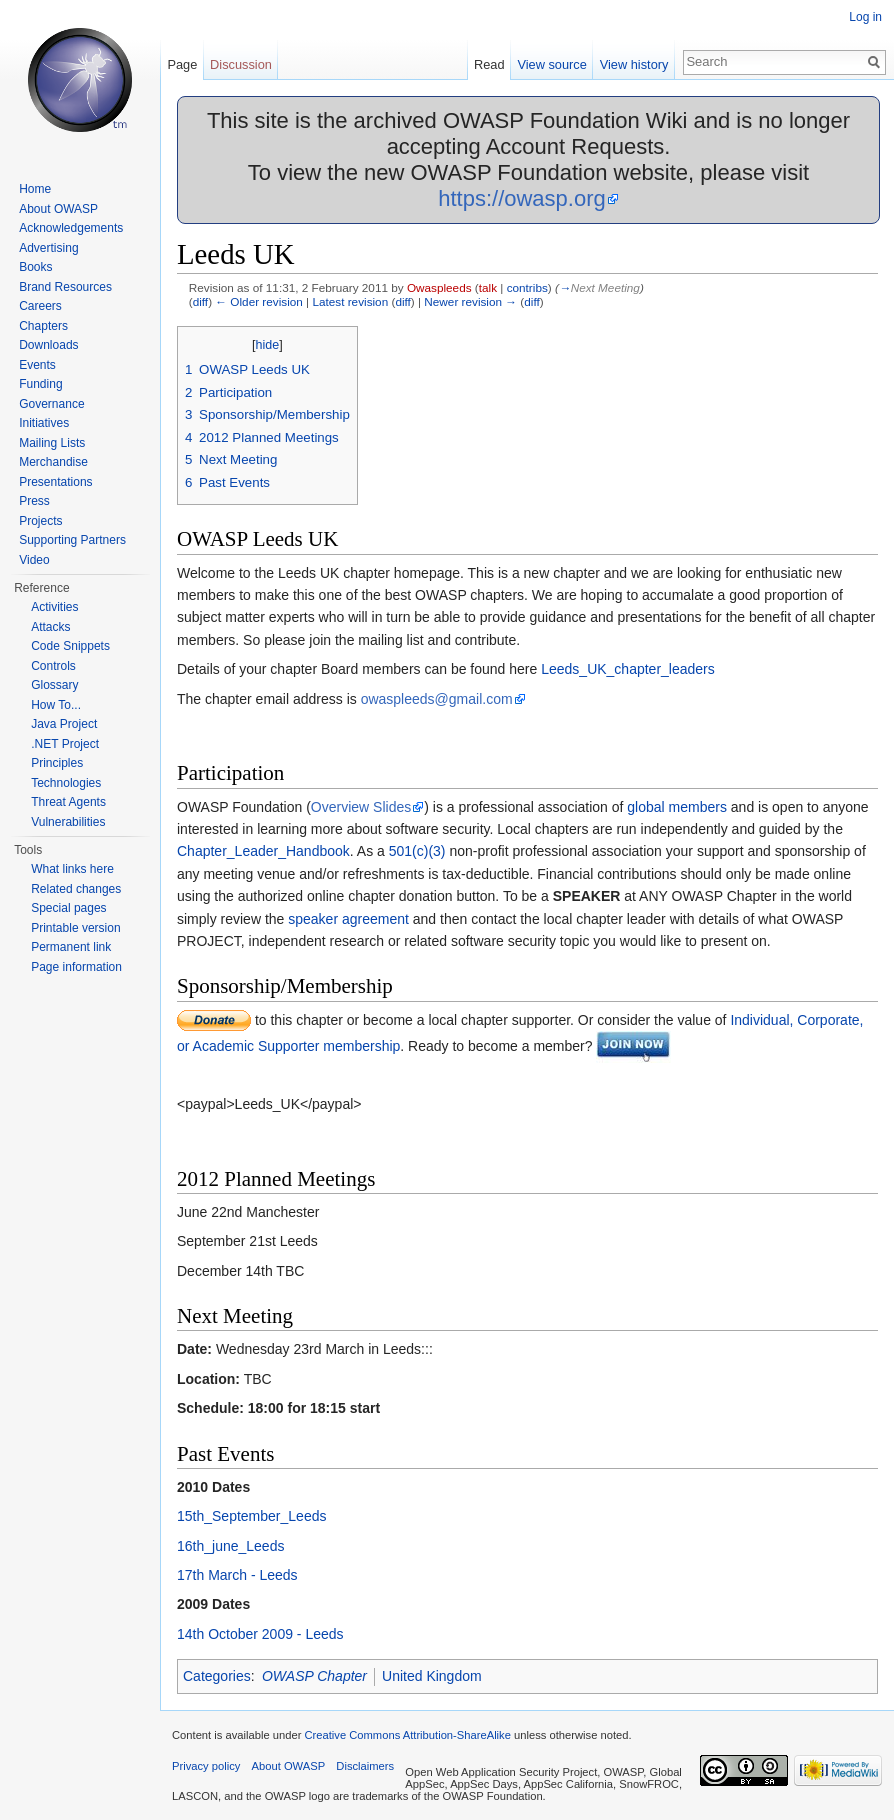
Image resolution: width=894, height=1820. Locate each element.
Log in (865, 17)
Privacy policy (206, 1766)
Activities (54, 607)
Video (34, 560)
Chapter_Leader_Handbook (263, 851)
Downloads (48, 345)
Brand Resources (65, 287)
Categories (217, 1676)
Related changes (76, 889)
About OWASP (58, 209)
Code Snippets (70, 646)
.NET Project (65, 744)
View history (634, 64)
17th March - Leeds (237, 1575)
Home (35, 189)
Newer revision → (470, 301)
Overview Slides (361, 807)
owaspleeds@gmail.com (437, 699)
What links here (72, 869)
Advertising (48, 248)
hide (268, 345)
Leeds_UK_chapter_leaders (628, 669)
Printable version (75, 928)
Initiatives (44, 423)
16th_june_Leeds (230, 1546)
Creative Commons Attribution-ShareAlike (407, 1735)
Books (35, 267)
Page (182, 64)
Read (489, 64)
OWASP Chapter (314, 1676)
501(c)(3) (417, 851)
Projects (40, 521)
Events (37, 365)
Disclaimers (365, 1766)
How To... (56, 705)
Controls (53, 666)
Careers (40, 306)
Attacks (50, 627)
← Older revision (259, 301)
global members (677, 807)
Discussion (241, 64)
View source (551, 64)
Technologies (66, 783)
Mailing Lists (52, 443)
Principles (57, 763)
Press (34, 501)
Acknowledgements (71, 228)
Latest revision (350, 301)
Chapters (43, 326)
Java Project (64, 724)
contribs (527, 287)
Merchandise (53, 462)
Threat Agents (68, 802)
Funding (40, 384)
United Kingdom (432, 1676)
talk (488, 287)
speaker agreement (348, 919)
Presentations (55, 482)
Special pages (68, 908)
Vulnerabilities (68, 822)
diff (200, 301)
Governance (51, 404)
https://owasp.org (522, 198)
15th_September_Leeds (251, 1516)
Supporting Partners (72, 540)
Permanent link (71, 947)
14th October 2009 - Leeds (260, 1634)
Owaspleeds (439, 287)
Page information (76, 967)
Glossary (54, 685)
